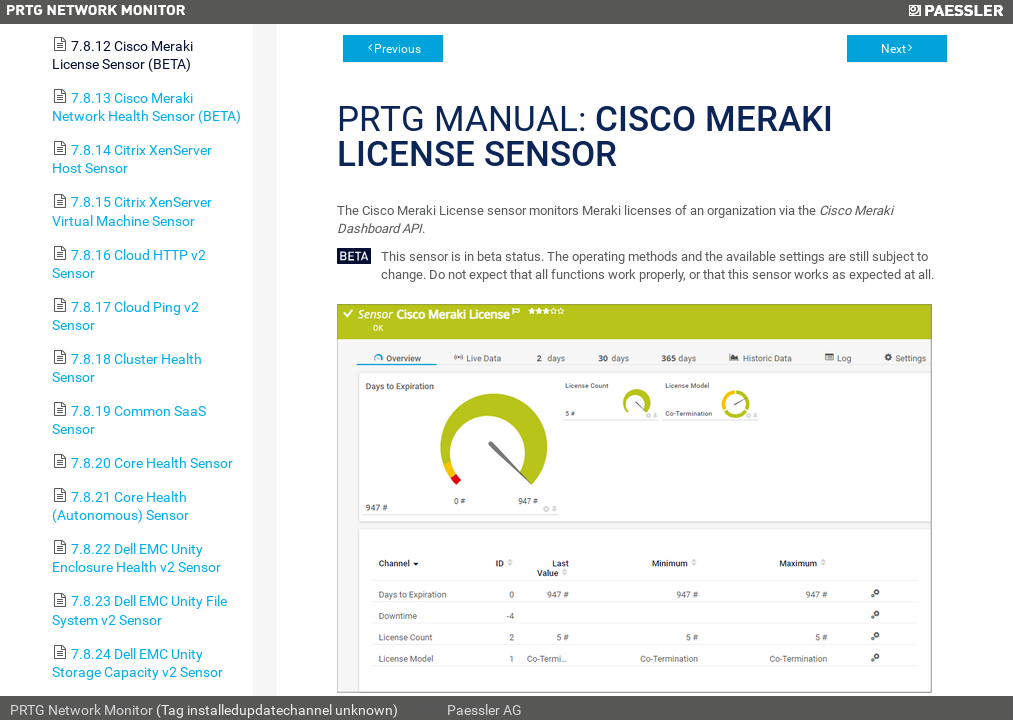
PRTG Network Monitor (81, 710)
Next (893, 49)
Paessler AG (484, 710)
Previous (397, 49)
